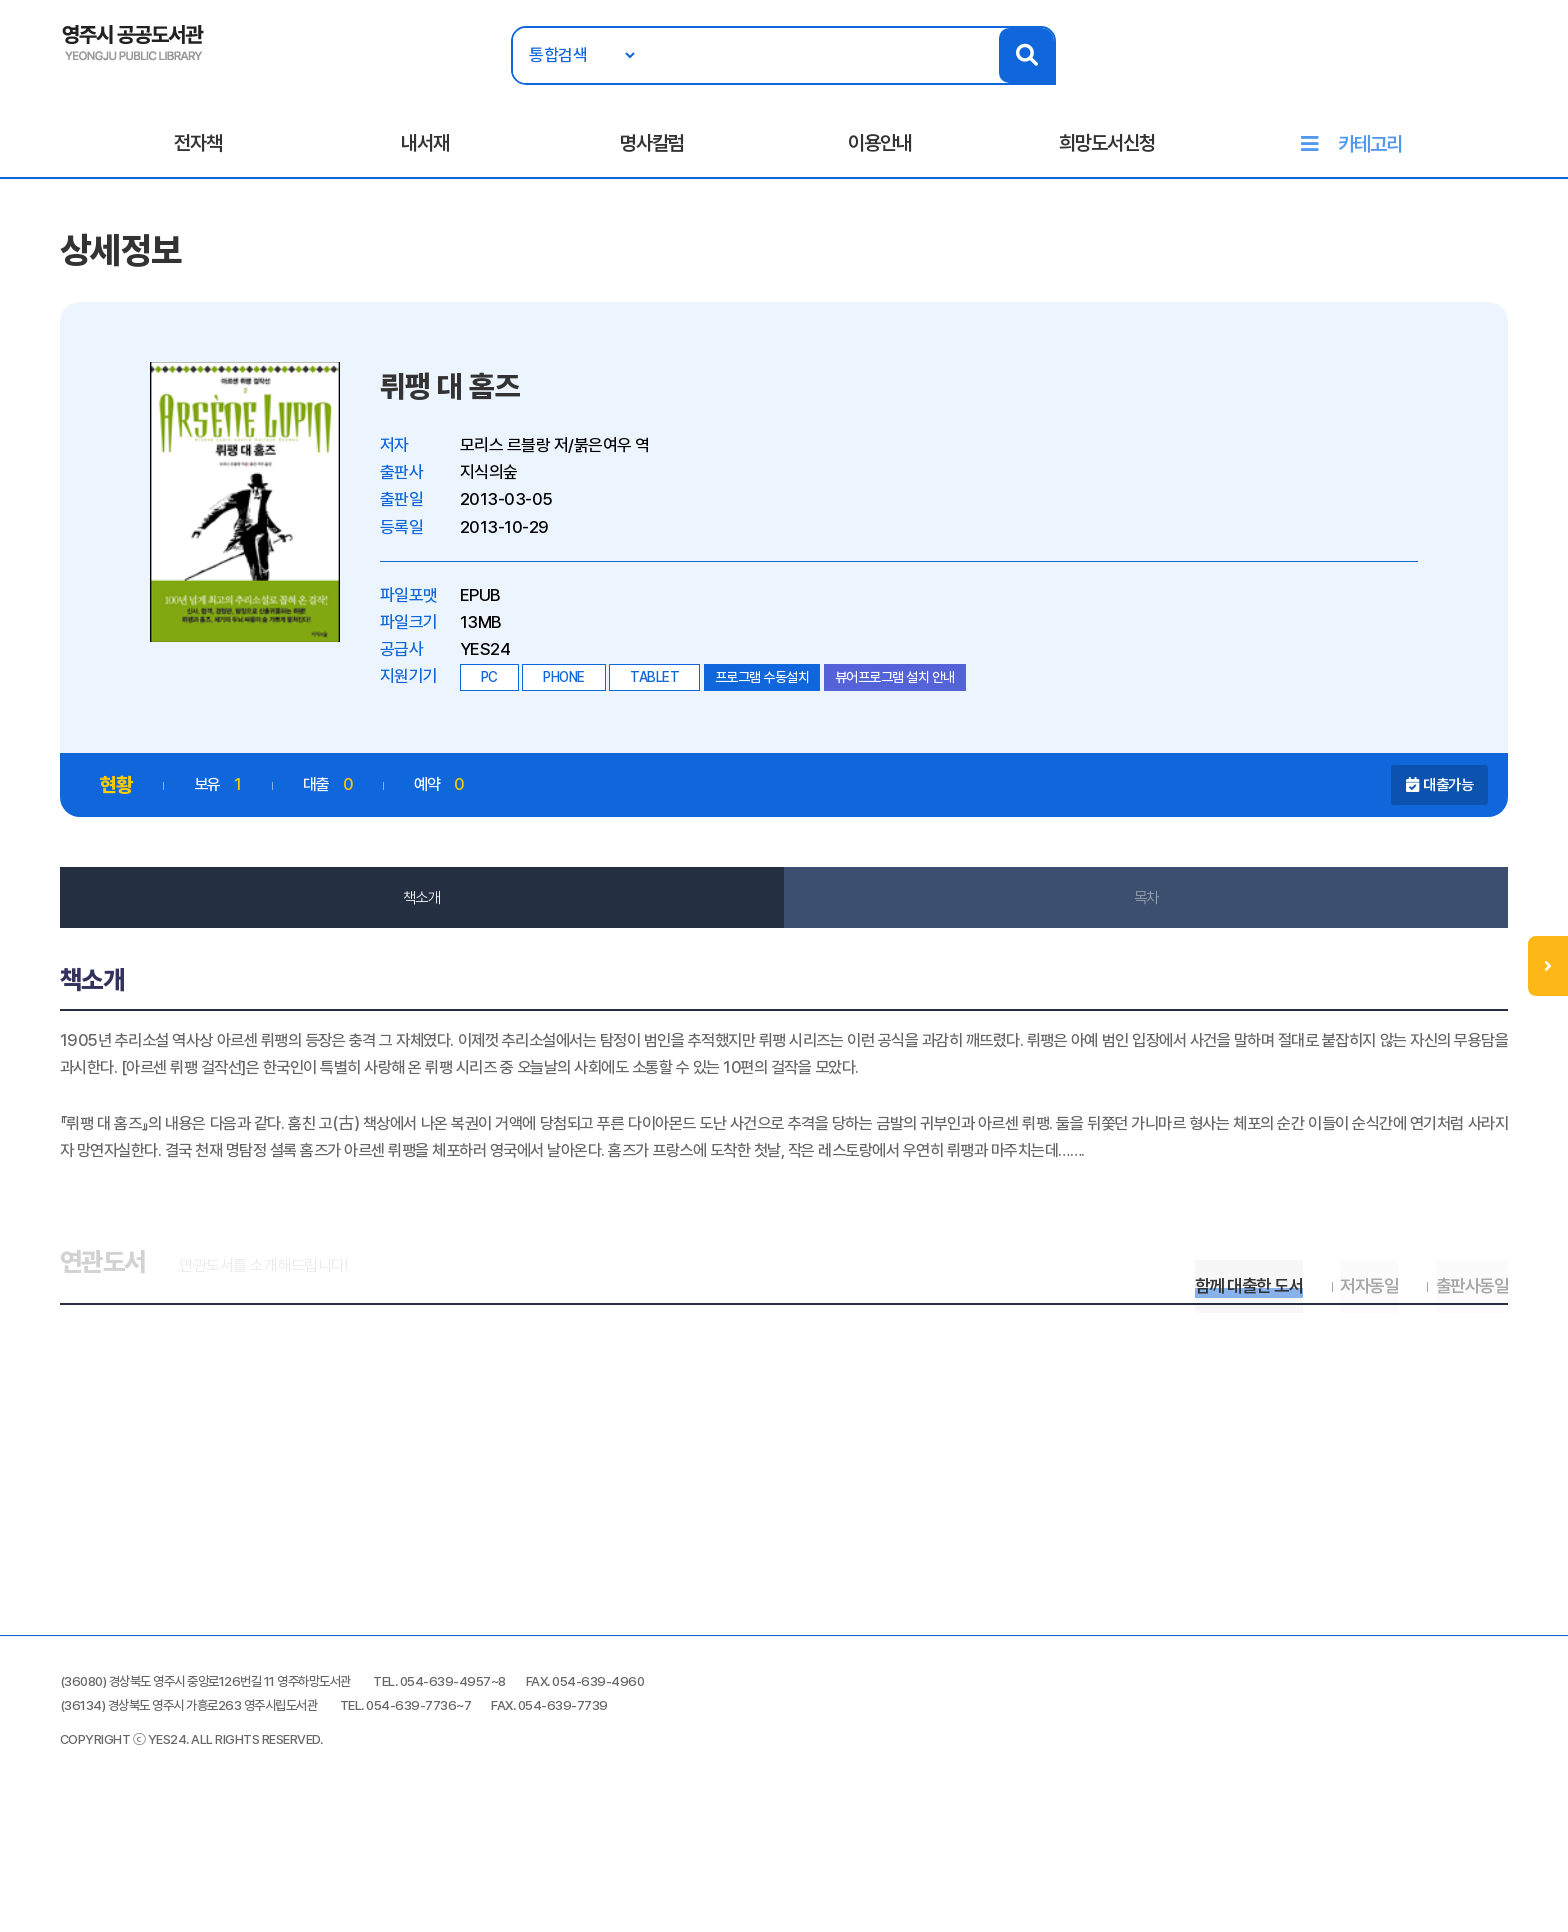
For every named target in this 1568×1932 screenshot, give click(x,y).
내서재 (425, 151)
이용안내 (880, 151)
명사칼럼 (652, 151)
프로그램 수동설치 (786, 696)
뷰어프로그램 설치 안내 (919, 696)
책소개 (434, 918)
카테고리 (1370, 152)
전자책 (198, 151)
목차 (1134, 918)
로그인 (1473, 77)
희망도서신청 (1107, 151)
